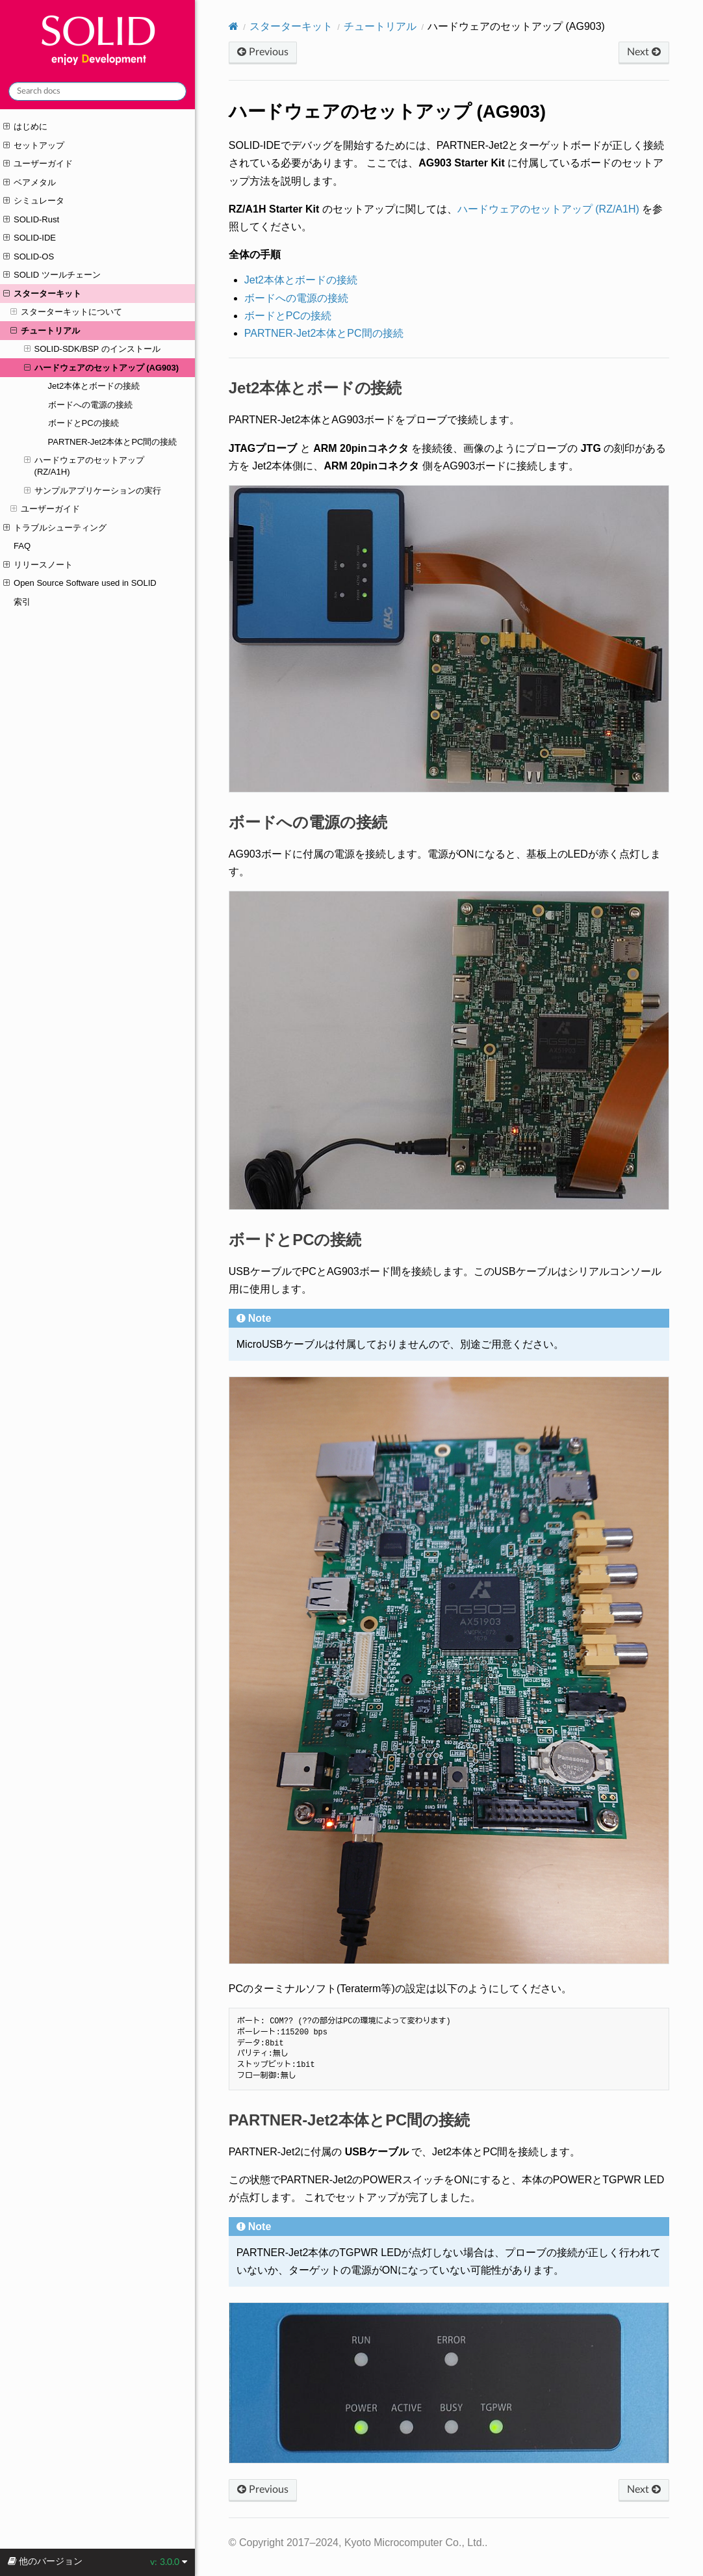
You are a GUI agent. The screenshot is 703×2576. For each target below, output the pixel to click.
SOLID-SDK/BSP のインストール (92, 349)
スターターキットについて (66, 312)
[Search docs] (97, 91)
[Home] (233, 26)
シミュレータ (33, 201)
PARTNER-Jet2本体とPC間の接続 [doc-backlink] (349, 2120)
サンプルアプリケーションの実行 (92, 491)
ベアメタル (29, 183)
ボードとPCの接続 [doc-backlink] (295, 1239)
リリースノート (38, 565)
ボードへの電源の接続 (90, 405)
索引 (22, 602)
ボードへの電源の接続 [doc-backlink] (308, 822)
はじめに (25, 127)
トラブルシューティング (55, 528)
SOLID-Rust (31, 220)
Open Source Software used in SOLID (79, 583)
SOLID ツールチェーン (51, 275)
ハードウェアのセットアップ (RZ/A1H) (84, 465)
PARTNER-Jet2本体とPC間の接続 (112, 442)
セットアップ (33, 145)
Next (644, 52)
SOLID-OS (28, 257)
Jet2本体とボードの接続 (94, 386)
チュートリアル (45, 331)
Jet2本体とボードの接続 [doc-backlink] (315, 388)
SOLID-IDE (29, 238)
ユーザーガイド (38, 164)
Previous (262, 52)
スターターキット (42, 294)
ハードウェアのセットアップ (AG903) (101, 368)
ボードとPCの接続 (83, 423)
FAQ (22, 546)
